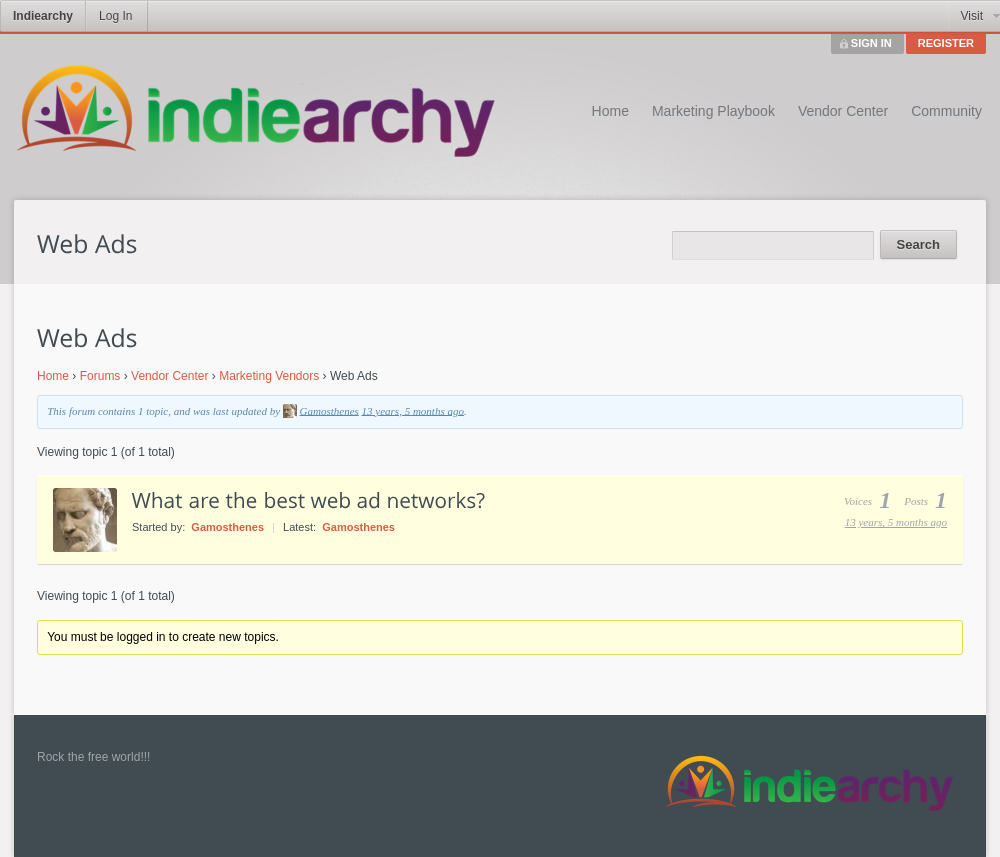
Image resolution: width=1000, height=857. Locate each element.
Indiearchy (43, 16)
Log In (115, 16)
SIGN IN (871, 43)
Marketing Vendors (269, 376)
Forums (100, 376)
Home (610, 111)
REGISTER (946, 43)
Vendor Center (843, 111)
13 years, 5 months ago (413, 410)
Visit (972, 16)
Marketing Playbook (713, 111)
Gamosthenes (329, 410)
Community (946, 111)
